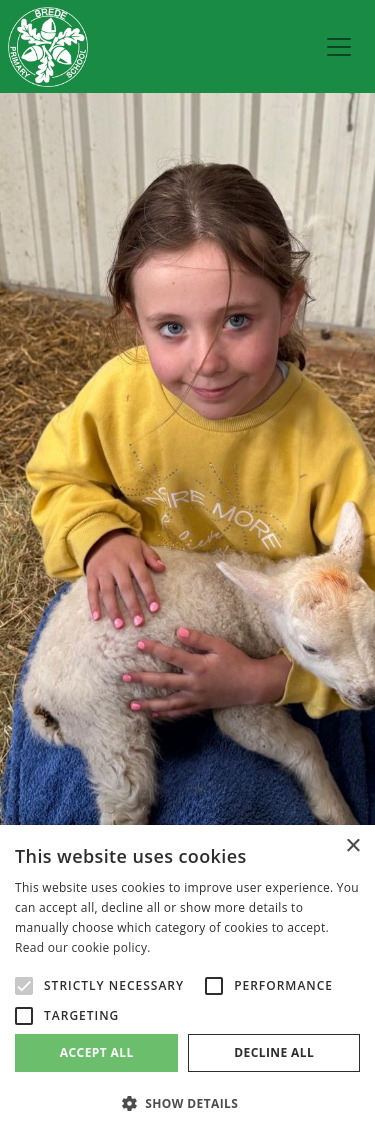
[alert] (187, 980)
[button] (187, 1103)
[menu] (339, 47)
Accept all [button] (97, 1052)
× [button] (352, 846)
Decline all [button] (274, 1052)
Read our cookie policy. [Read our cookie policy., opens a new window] (83, 947)
